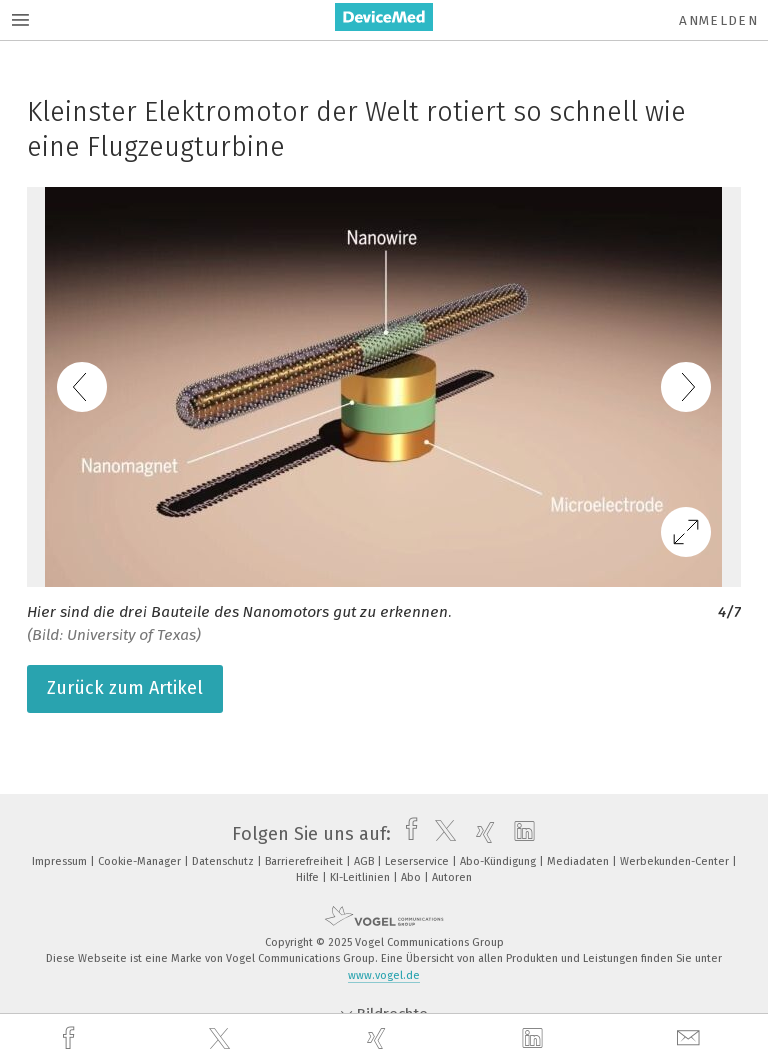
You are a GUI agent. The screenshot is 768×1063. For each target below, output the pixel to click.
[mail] (691, 1038)
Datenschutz (224, 861)
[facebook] (71, 1038)
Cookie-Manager (141, 861)
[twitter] (222, 1039)
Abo (412, 877)
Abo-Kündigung (499, 861)
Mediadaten (579, 861)
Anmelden (718, 20)
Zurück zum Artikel (125, 688)
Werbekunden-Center (676, 861)
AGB (365, 861)
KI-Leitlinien (361, 877)
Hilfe (309, 877)
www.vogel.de (384, 975)
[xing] (379, 1038)
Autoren (452, 877)
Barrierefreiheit (305, 861)
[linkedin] (535, 1039)
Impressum (61, 861)
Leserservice (418, 861)
